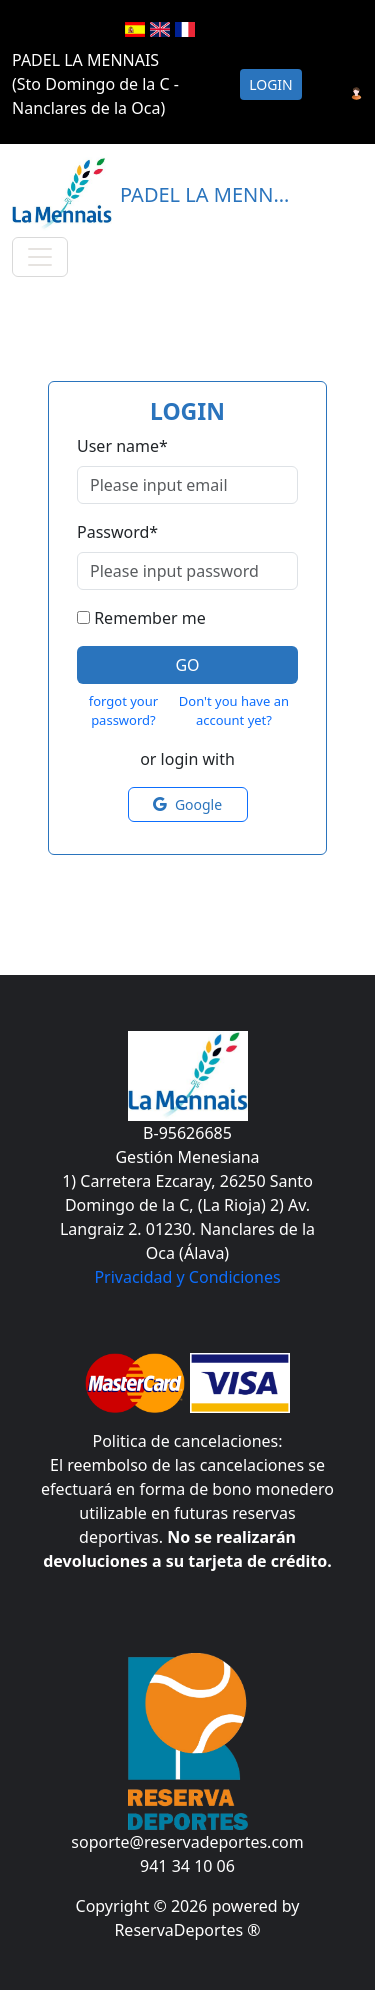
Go (187, 665)
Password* (117, 532)
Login (271, 84)
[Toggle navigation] (40, 257)
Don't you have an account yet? (234, 711)
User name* (122, 446)
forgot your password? (123, 711)
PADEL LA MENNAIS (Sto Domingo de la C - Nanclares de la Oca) (95, 84)
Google (187, 804)
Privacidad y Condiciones (187, 1277)
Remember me (150, 618)
